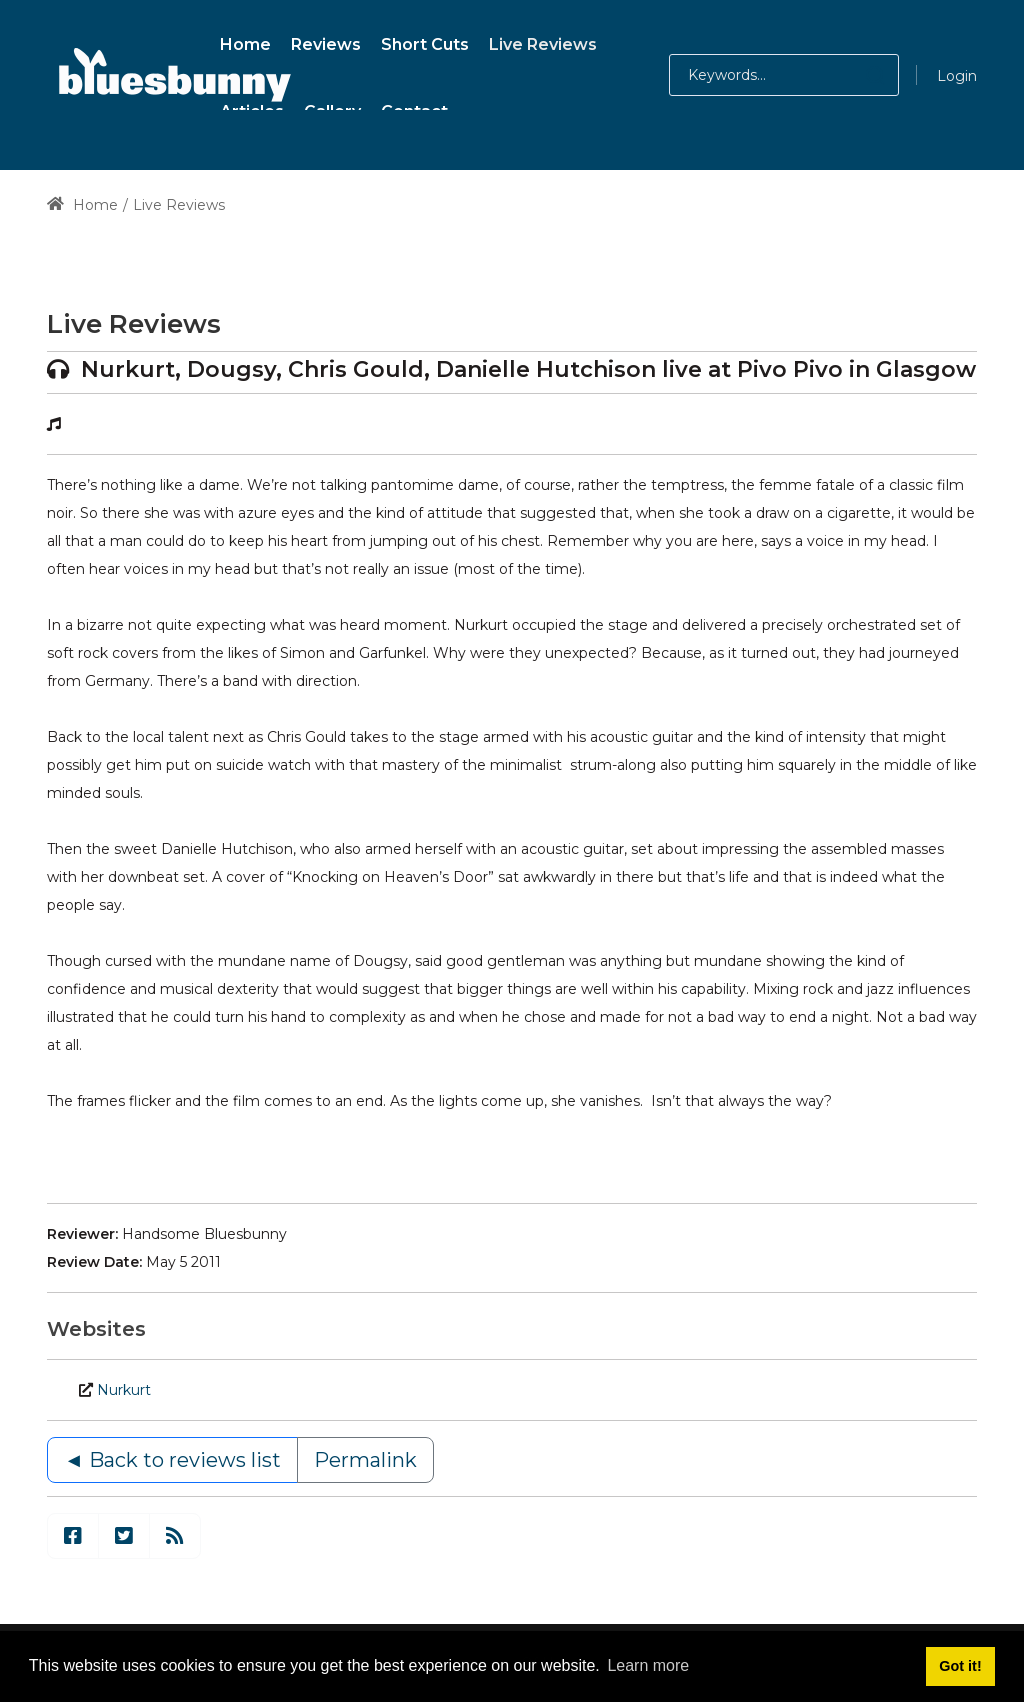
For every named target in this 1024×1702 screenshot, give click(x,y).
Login (957, 76)
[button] (855, 75)
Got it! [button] (960, 1666)
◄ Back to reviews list (172, 1460)
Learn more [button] (648, 1665)
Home (82, 205)
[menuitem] (245, 41)
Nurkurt (124, 1390)
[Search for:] (784, 75)
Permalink (365, 1460)
